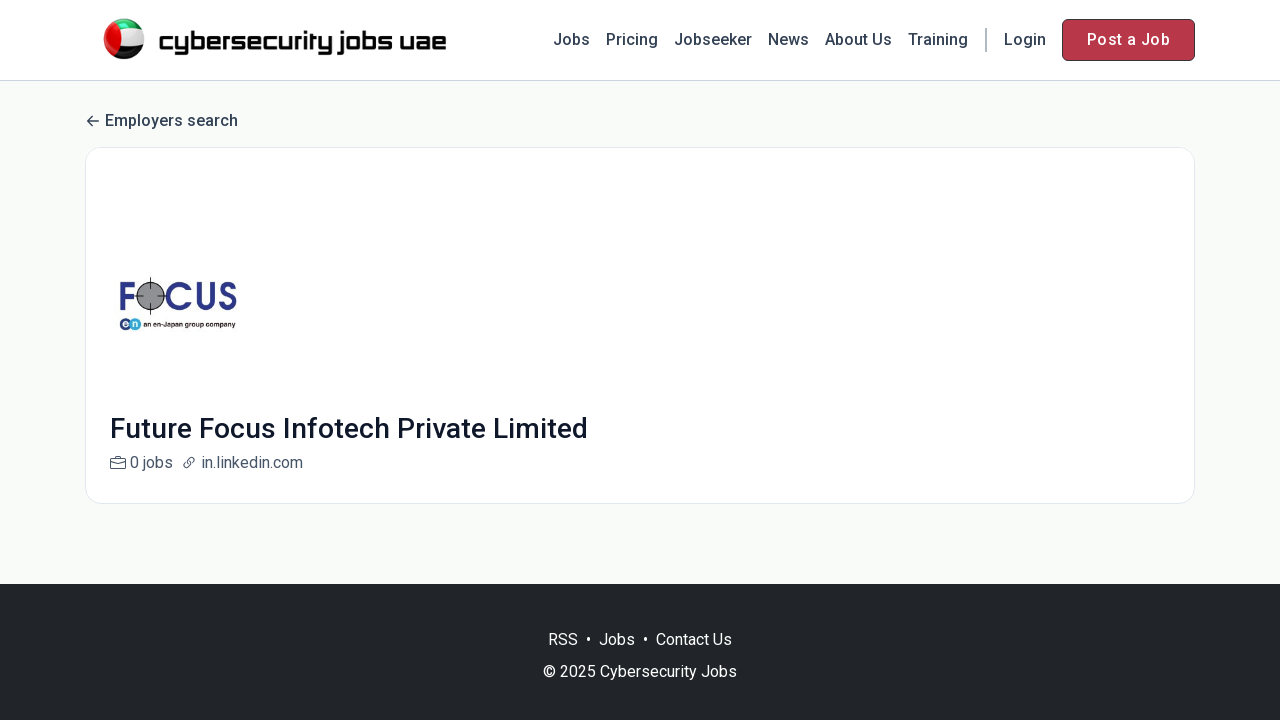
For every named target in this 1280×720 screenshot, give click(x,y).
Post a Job (1128, 39)
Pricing (632, 39)
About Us (858, 39)
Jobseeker (713, 39)
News (788, 39)
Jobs (571, 39)
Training (938, 39)
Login (1025, 39)
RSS (563, 639)
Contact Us (694, 639)
